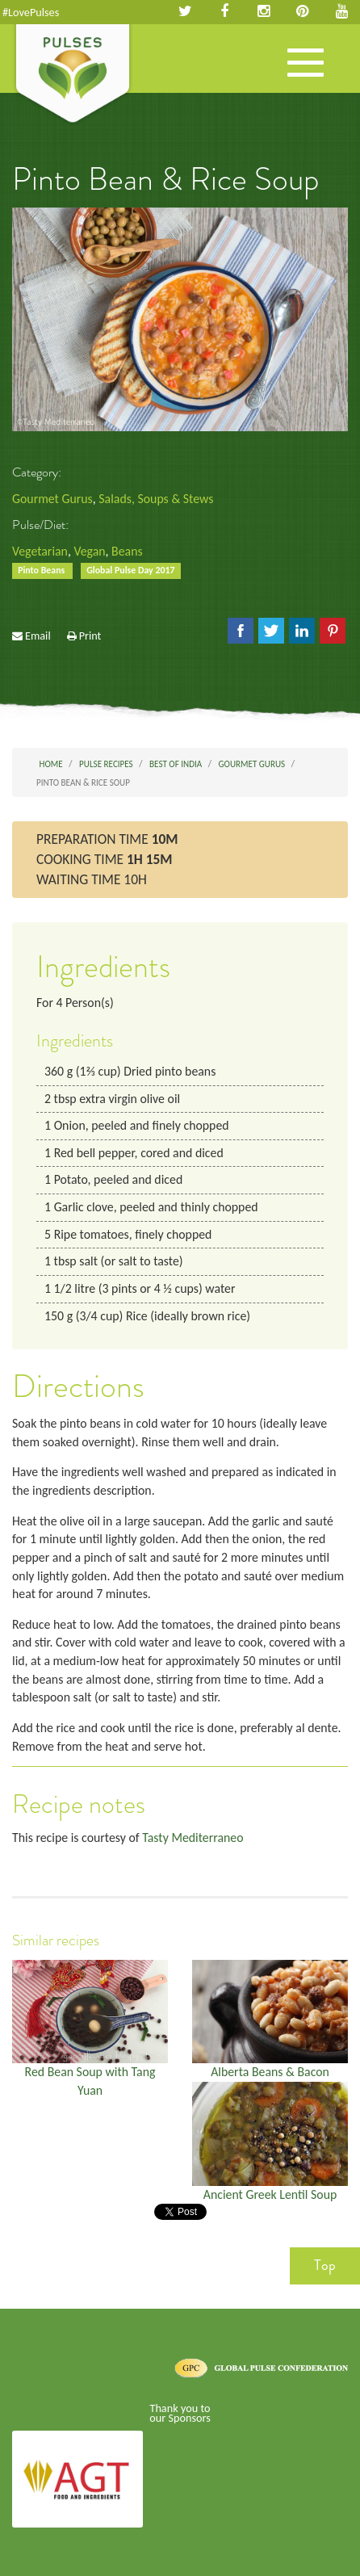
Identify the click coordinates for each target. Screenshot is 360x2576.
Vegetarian (40, 551)
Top (325, 2265)
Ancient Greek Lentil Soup (270, 2194)
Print (90, 635)
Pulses (72, 75)
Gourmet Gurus (52, 498)
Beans (127, 551)
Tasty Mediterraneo (192, 1837)
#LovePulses (30, 12)
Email (38, 635)
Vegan (89, 551)
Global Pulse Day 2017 (130, 570)
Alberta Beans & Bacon (270, 2071)
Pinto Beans (42, 570)
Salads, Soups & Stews (155, 498)
